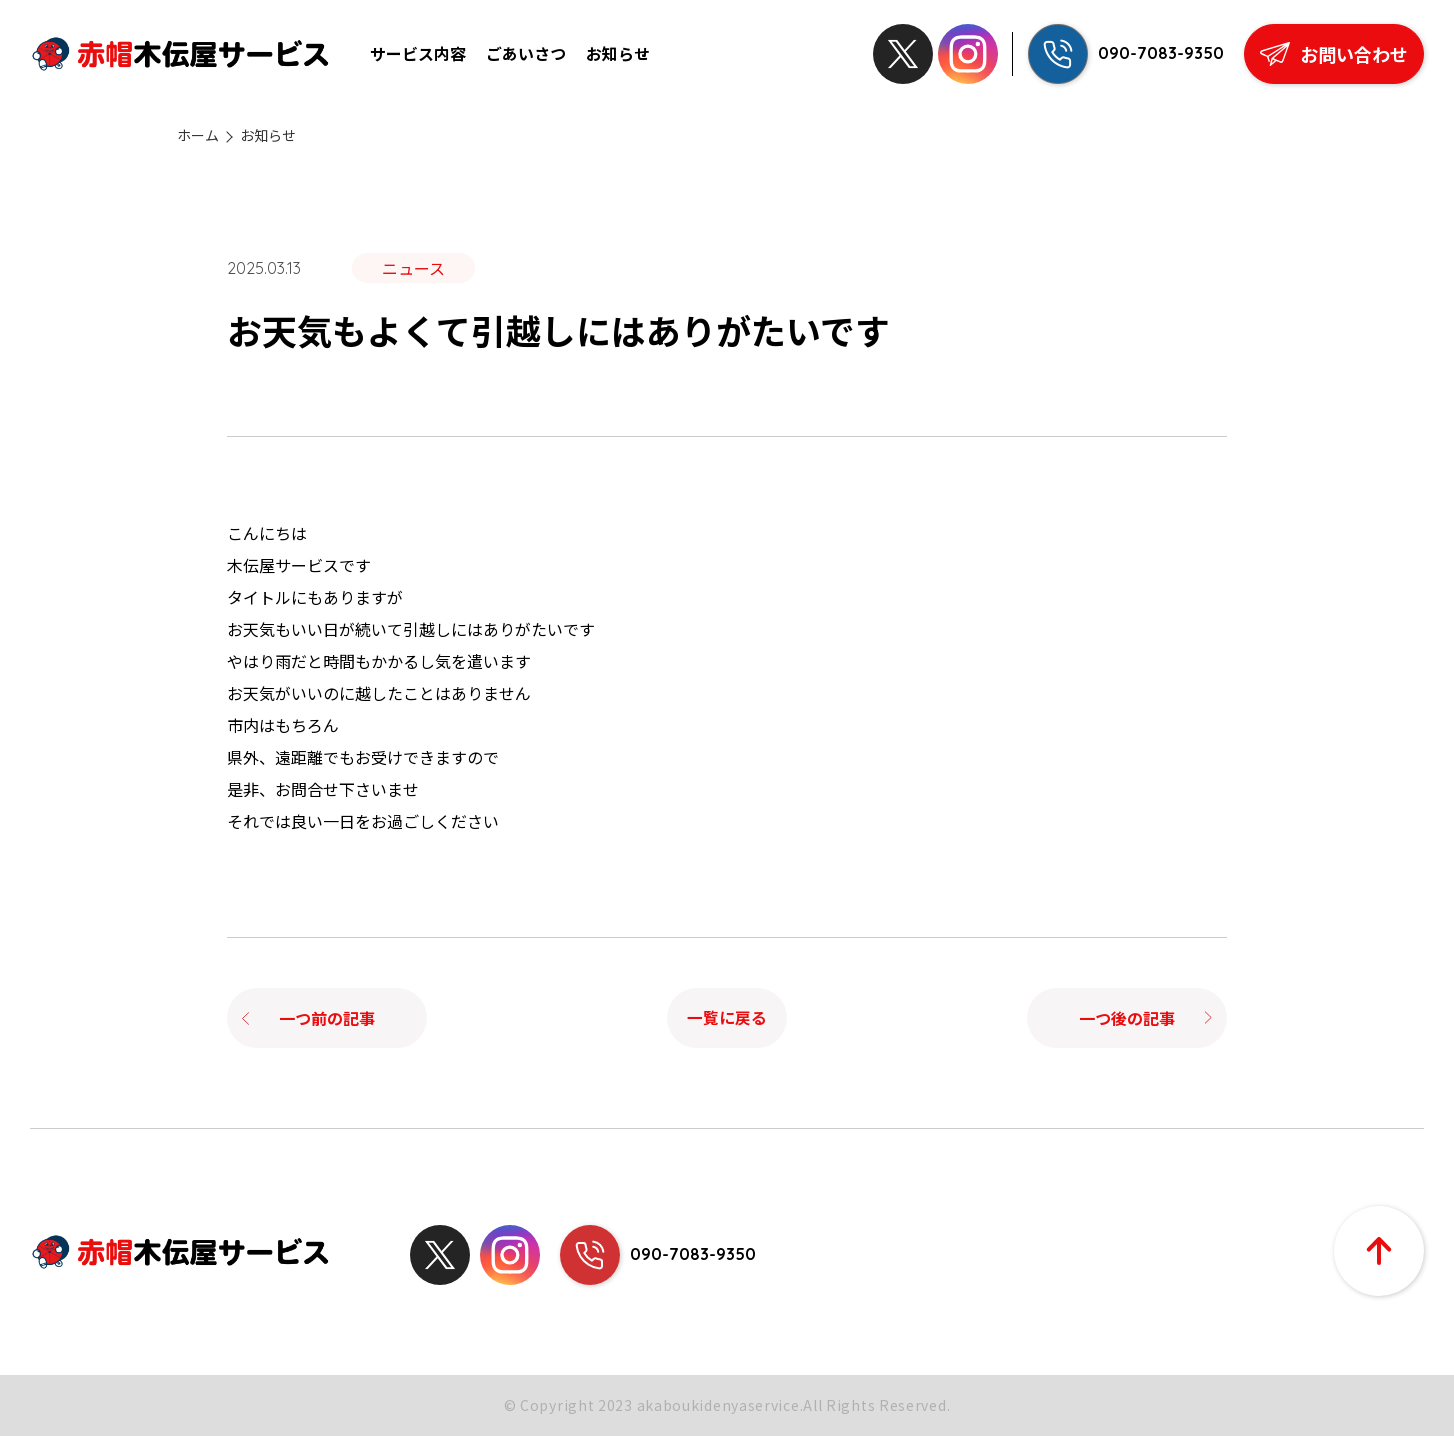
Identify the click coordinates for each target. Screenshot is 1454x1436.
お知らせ (618, 54)
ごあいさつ (526, 54)
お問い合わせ (1334, 54)
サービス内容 (418, 54)
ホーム (198, 135)
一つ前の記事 (327, 1018)
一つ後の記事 (1127, 1018)
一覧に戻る (727, 1018)
